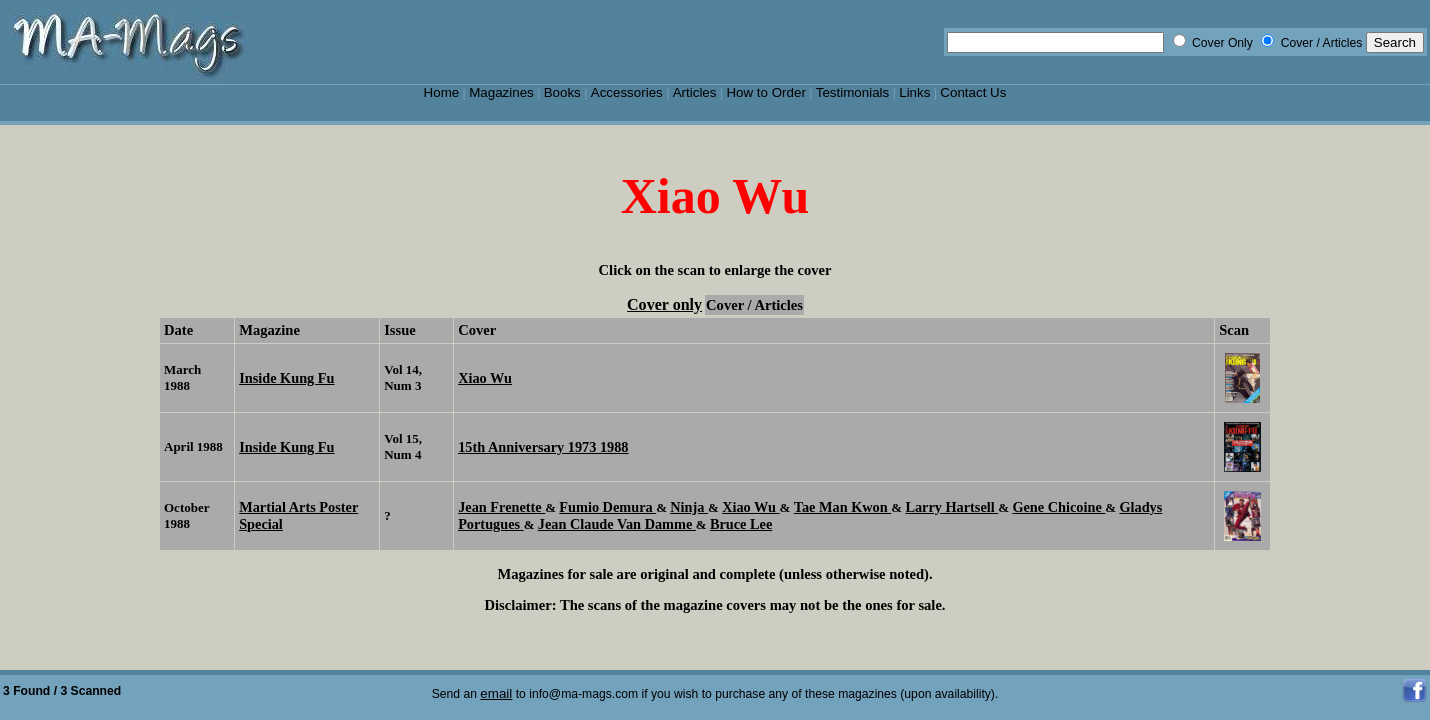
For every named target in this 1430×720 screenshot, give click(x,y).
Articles (695, 92)
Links (914, 92)
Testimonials (853, 92)
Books (562, 92)
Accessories (627, 92)
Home (442, 92)
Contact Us (973, 92)
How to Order (765, 92)
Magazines (501, 92)
